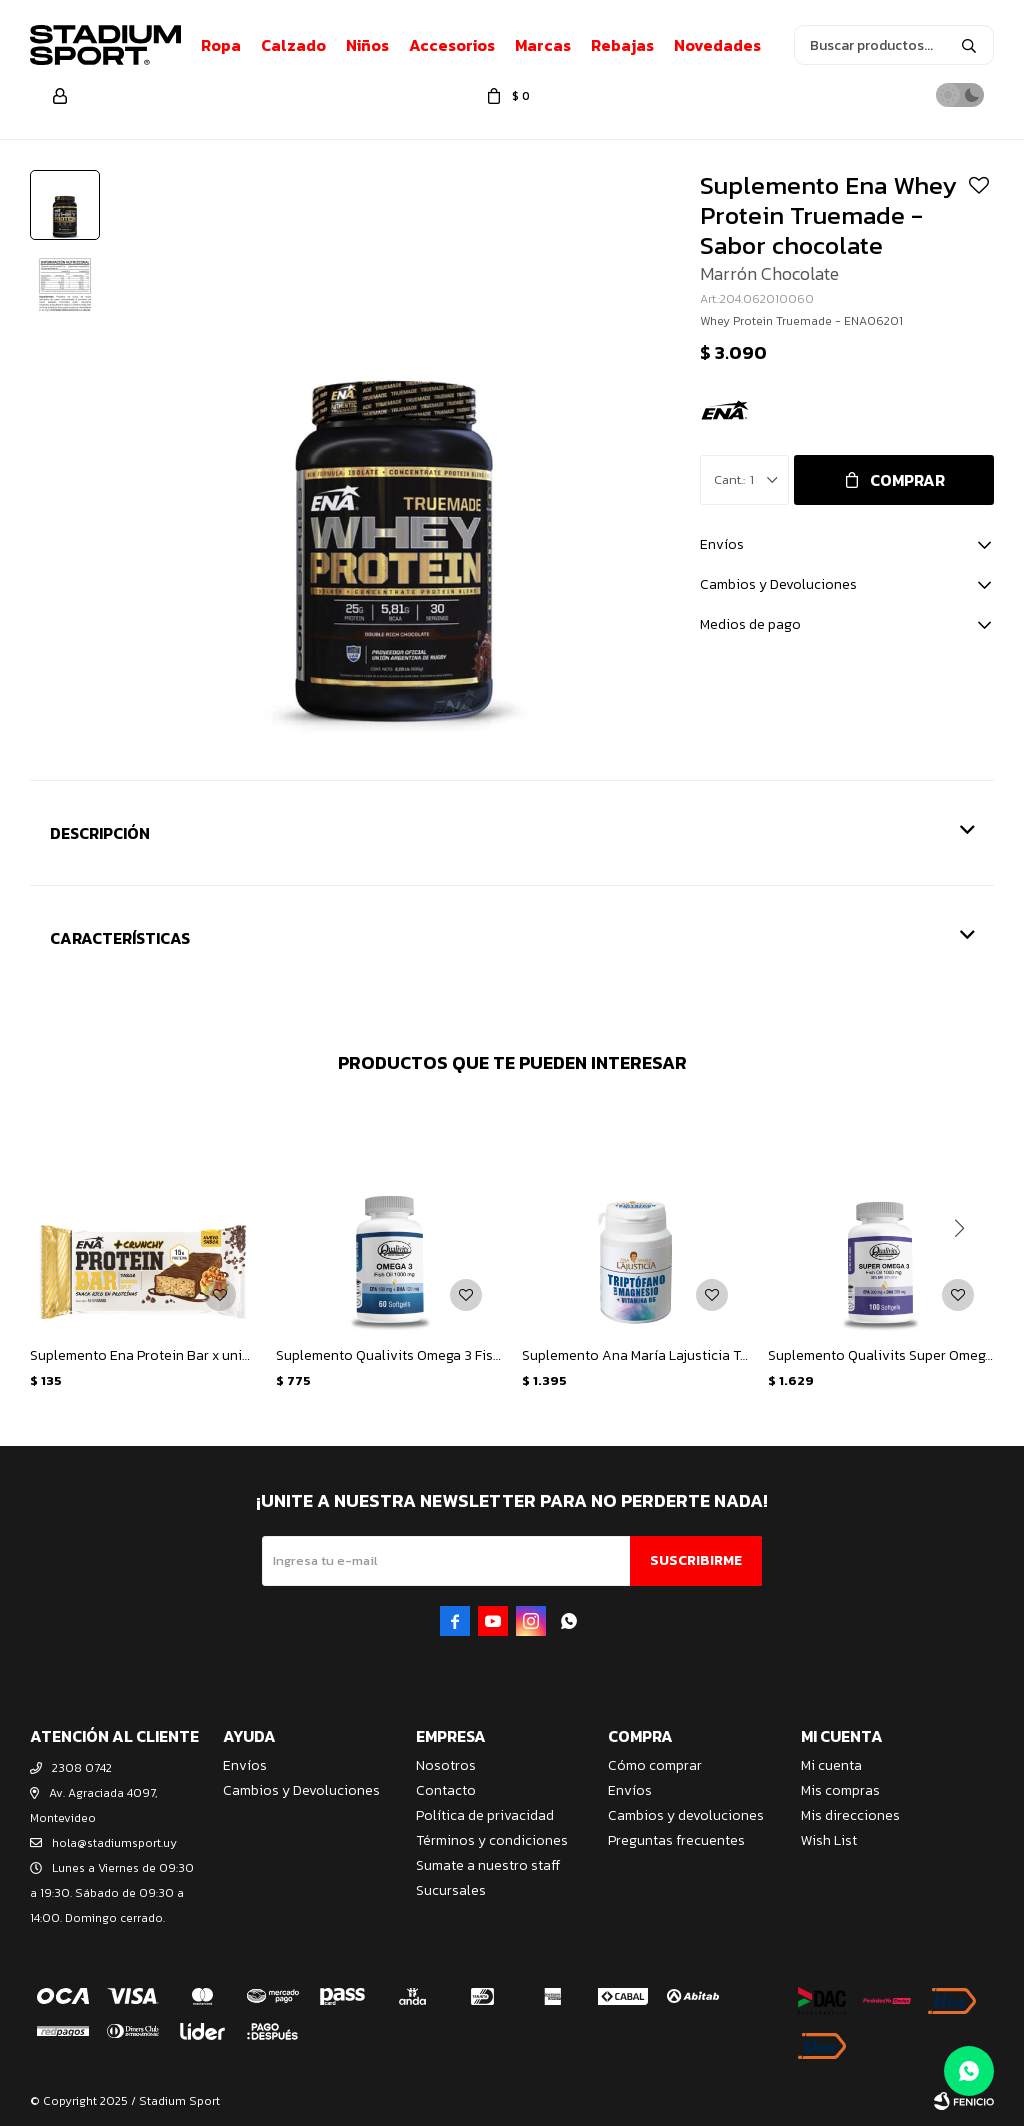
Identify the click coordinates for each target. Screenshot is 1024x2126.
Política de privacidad (485, 1815)
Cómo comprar (655, 1765)
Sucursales (451, 1890)
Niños (367, 45)
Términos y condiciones (492, 1840)
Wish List (829, 1840)
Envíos (245, 1765)
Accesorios (452, 45)
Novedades (717, 45)
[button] (959, 1228)
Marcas (543, 45)
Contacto (446, 1790)
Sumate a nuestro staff (488, 1865)
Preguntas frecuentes (676, 1840)
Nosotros (446, 1765)
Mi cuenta (831, 1765)
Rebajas (622, 45)
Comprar (907, 480)
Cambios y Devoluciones (301, 1790)
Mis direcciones (850, 1815)
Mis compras (840, 1790)
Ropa (221, 45)
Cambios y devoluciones (686, 1815)
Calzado (293, 45)
